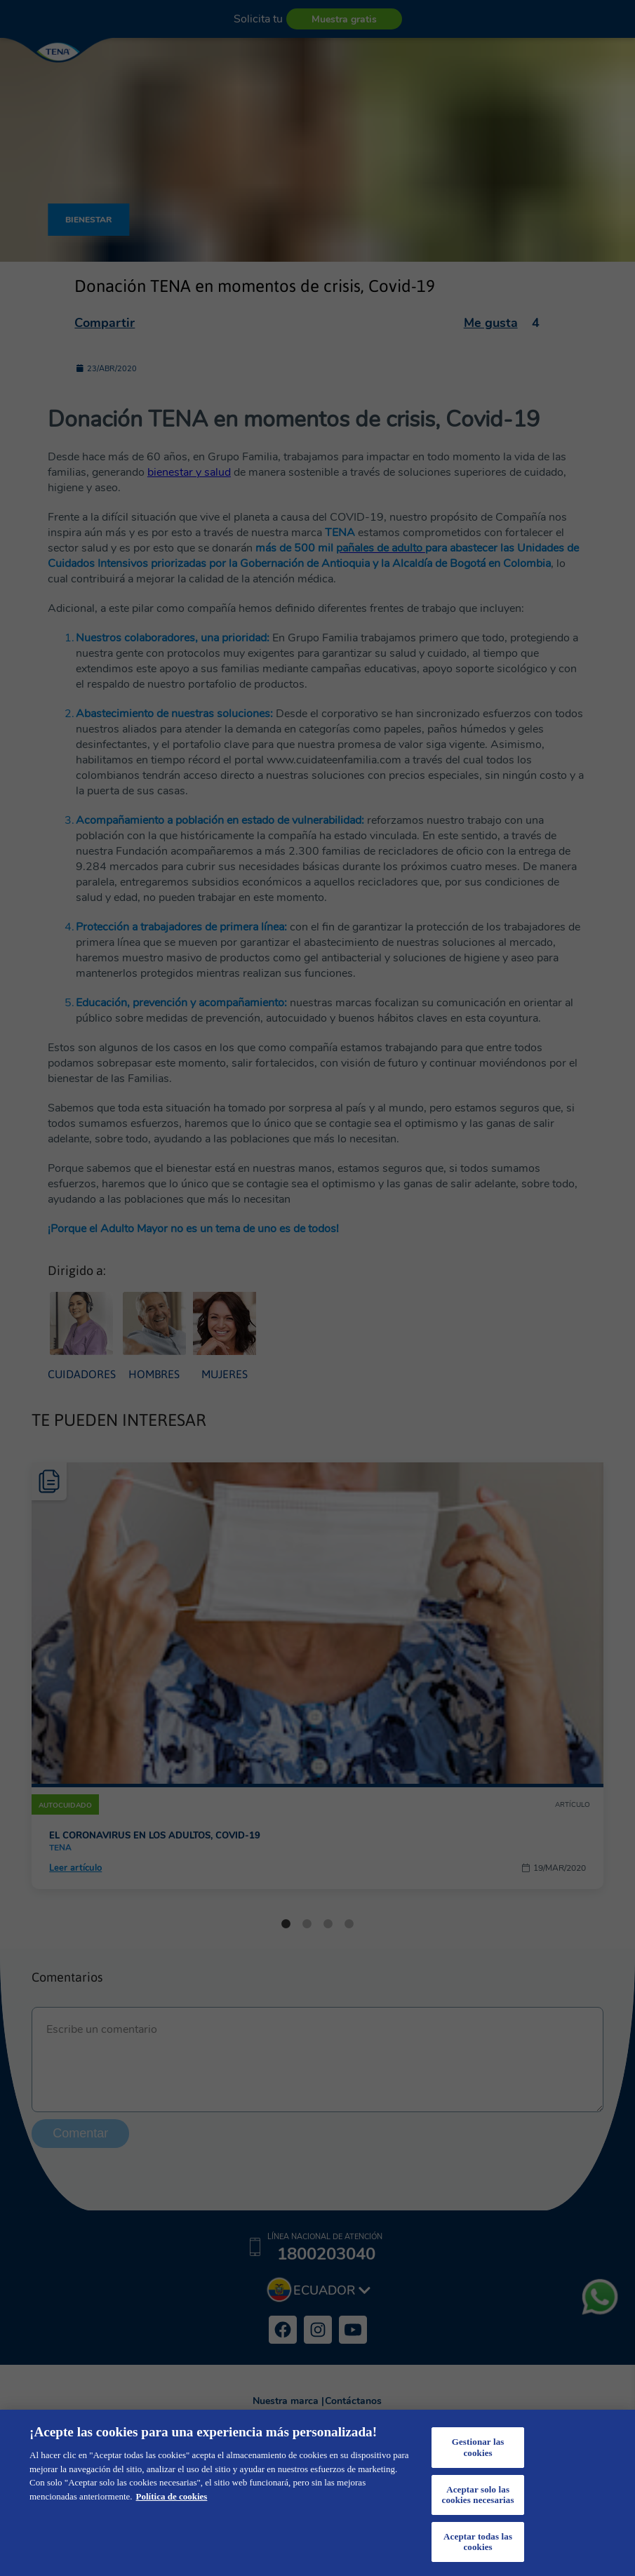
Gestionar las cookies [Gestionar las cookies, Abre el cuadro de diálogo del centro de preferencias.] (478, 2447)
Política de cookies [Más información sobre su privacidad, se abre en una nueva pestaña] (172, 2496)
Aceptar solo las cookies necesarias (478, 2495)
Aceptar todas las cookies (477, 2542)
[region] (317, 2493)
